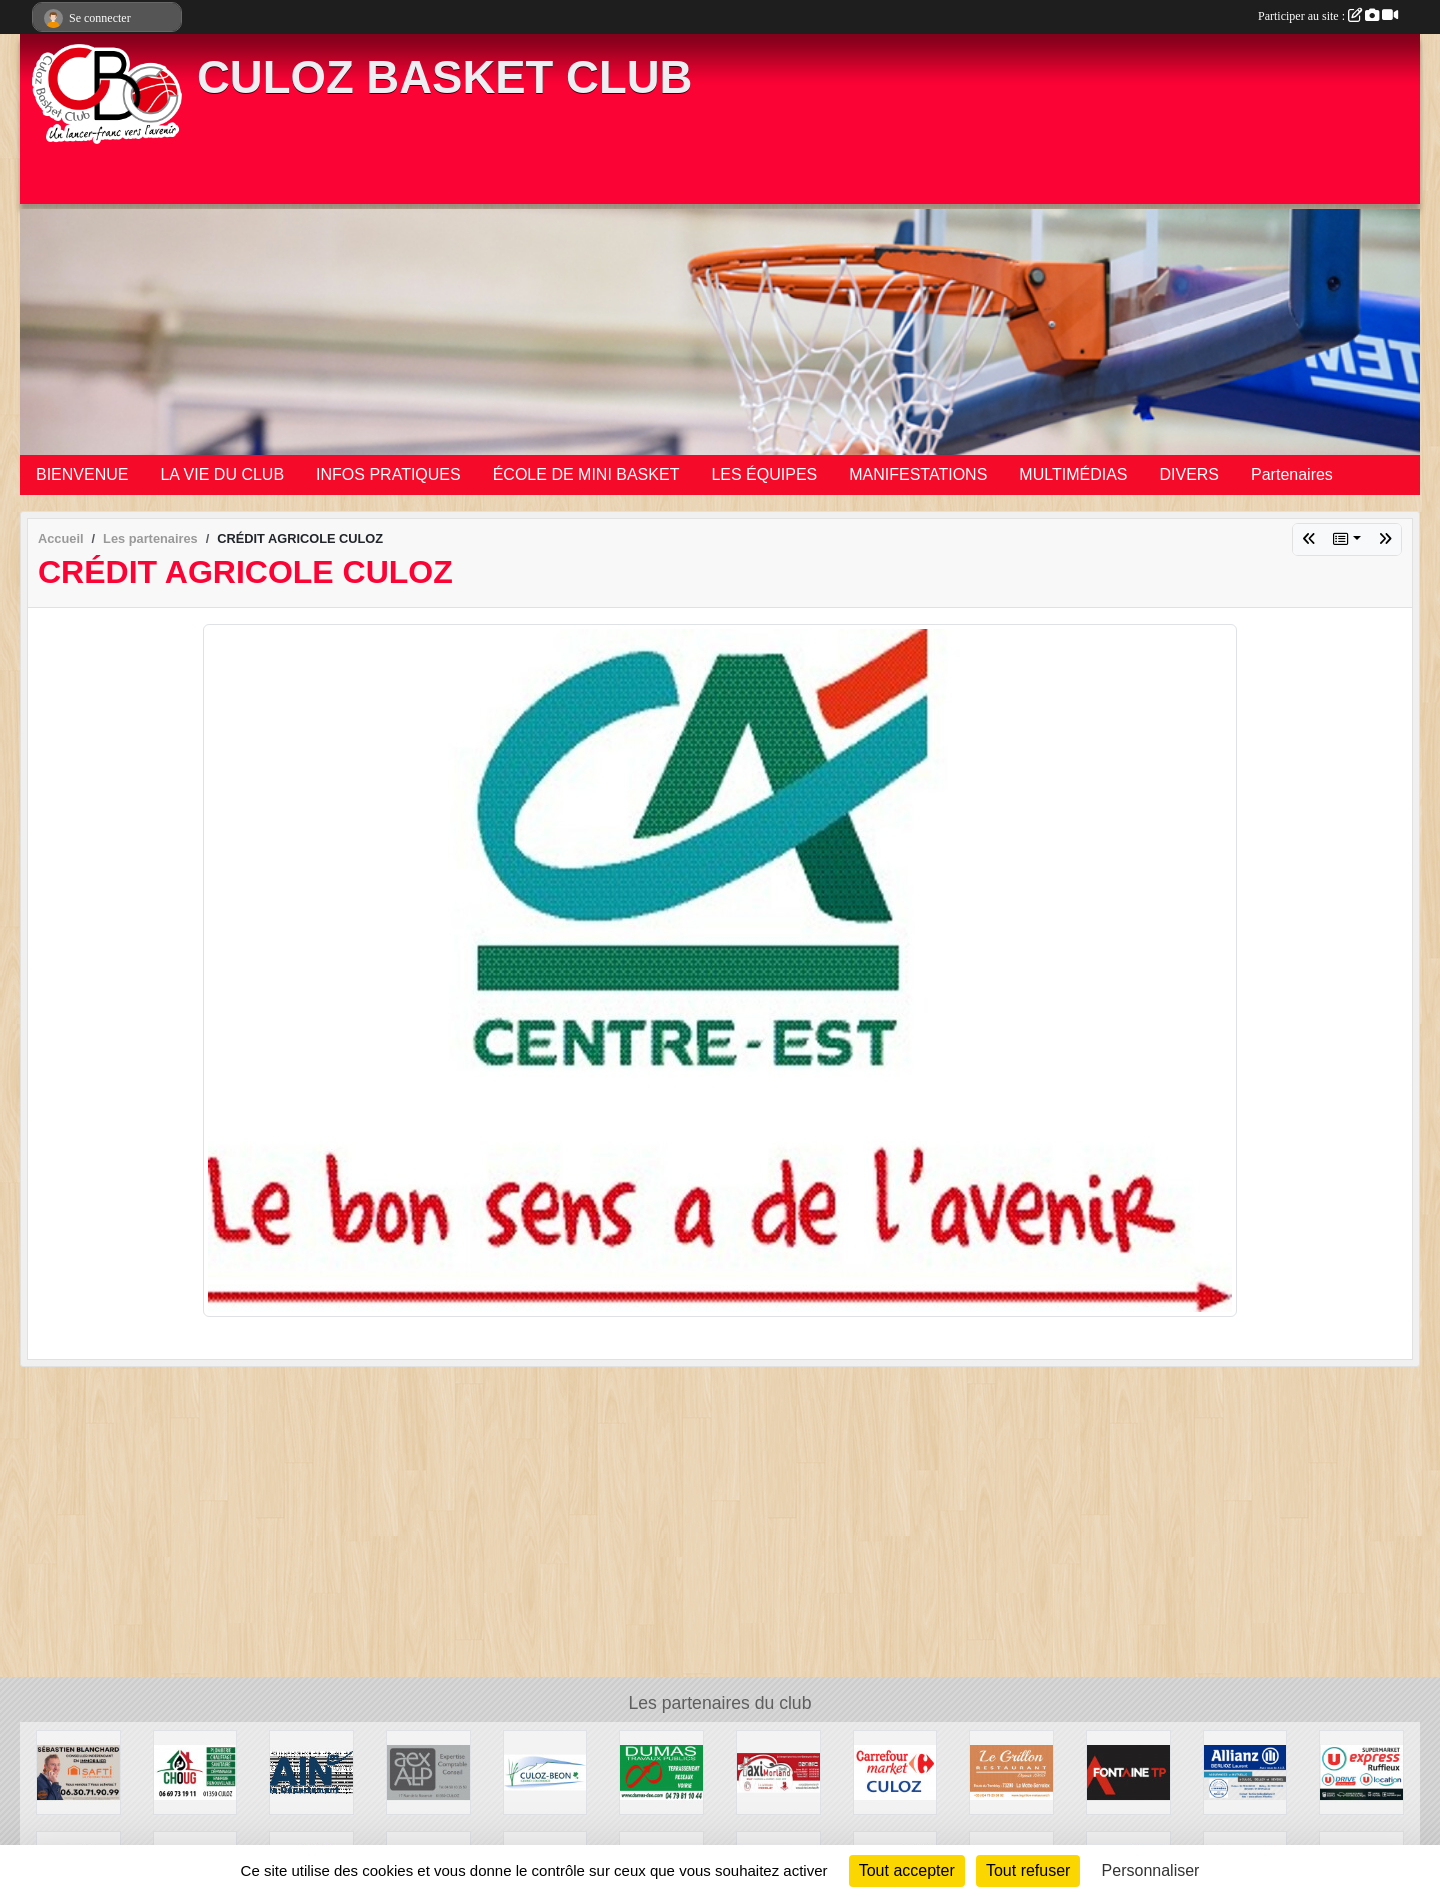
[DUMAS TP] (661, 1771)
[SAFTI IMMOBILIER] (78, 1771)
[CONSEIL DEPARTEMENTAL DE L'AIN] (311, 1771)
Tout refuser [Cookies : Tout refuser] (1028, 1870)
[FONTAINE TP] (1128, 1771)
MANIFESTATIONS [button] (918, 474)
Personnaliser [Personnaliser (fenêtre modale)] (1151, 1870)
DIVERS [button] (1189, 474)
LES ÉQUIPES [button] (764, 474)
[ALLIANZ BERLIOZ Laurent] (1245, 1771)
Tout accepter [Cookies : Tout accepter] (907, 1870)
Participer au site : (1328, 16)
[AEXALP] (428, 1771)
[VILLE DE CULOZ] (545, 1771)
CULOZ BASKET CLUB (444, 77)
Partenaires (1292, 474)
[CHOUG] (195, 1771)
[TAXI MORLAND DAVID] (778, 1771)
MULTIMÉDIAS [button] (1073, 474)
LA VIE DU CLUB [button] (222, 474)
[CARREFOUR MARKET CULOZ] (895, 1771)
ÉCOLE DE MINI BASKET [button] (586, 474)
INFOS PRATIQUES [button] (388, 474)
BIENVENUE (82, 474)
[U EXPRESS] (1361, 1771)
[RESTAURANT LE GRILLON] (1011, 1771)
